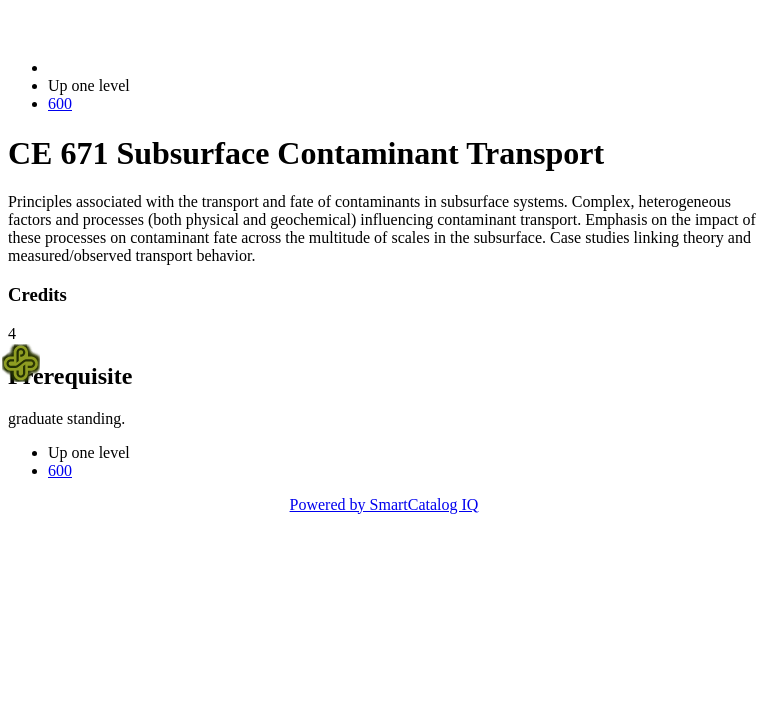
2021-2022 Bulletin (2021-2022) (152, 67)
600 (60, 103)
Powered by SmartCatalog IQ (384, 504)
